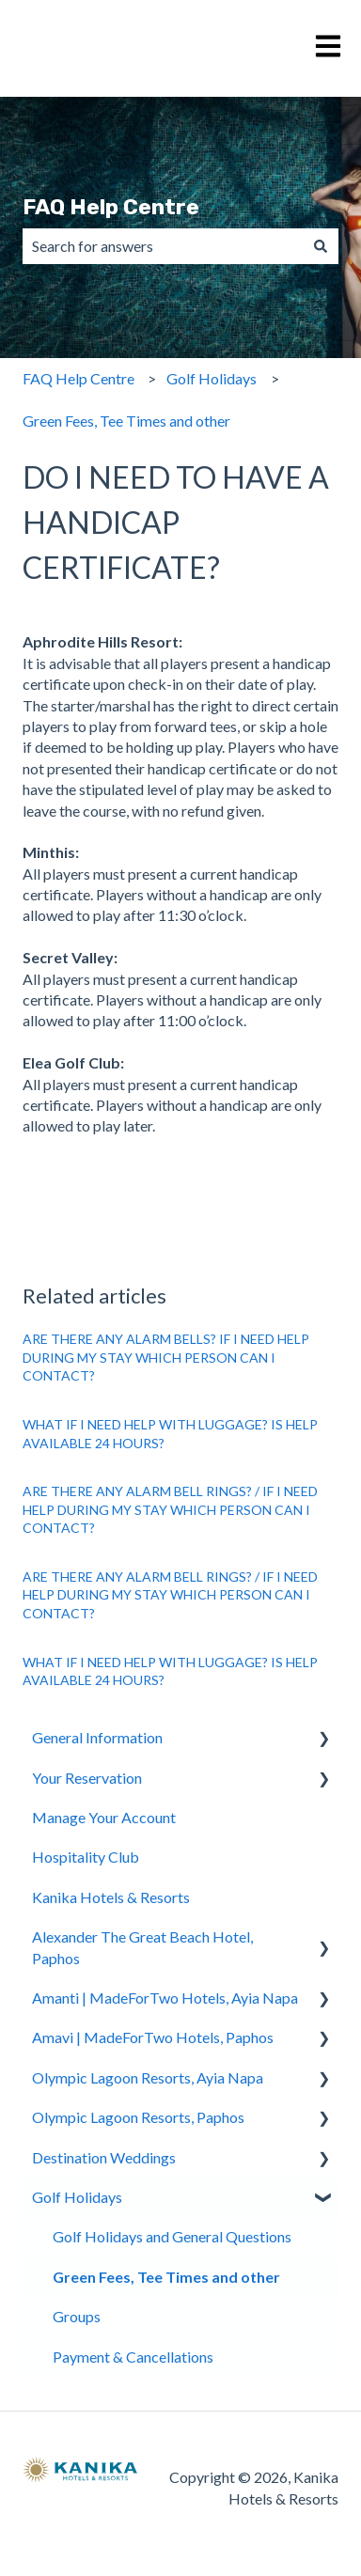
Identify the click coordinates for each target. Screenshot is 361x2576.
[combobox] (163, 246)
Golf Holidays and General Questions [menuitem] (172, 2236)
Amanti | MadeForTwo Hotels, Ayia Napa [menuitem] (165, 1997)
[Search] (320, 246)
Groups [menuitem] (77, 2316)
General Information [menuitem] (97, 1737)
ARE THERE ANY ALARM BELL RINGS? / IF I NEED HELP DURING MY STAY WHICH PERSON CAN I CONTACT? (170, 1509)
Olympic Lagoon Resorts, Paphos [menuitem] (138, 2117)
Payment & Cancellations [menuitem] (133, 2356)
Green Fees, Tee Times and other (126, 420)
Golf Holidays (211, 378)
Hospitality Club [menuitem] (85, 1857)
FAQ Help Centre (111, 207)
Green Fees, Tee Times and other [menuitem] (166, 2277)
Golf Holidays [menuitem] (77, 2197)
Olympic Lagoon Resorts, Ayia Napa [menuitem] (147, 2077)
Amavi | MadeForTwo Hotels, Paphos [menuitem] (153, 2037)
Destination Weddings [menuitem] (104, 2157)
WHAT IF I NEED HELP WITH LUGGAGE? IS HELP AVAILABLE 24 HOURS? (170, 1433)
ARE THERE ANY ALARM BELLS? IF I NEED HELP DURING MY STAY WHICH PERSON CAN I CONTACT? (166, 1357)
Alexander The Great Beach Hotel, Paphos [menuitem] (142, 1947)
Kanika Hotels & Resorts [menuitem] (111, 1897)
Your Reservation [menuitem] (87, 1778)
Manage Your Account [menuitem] (104, 1817)
